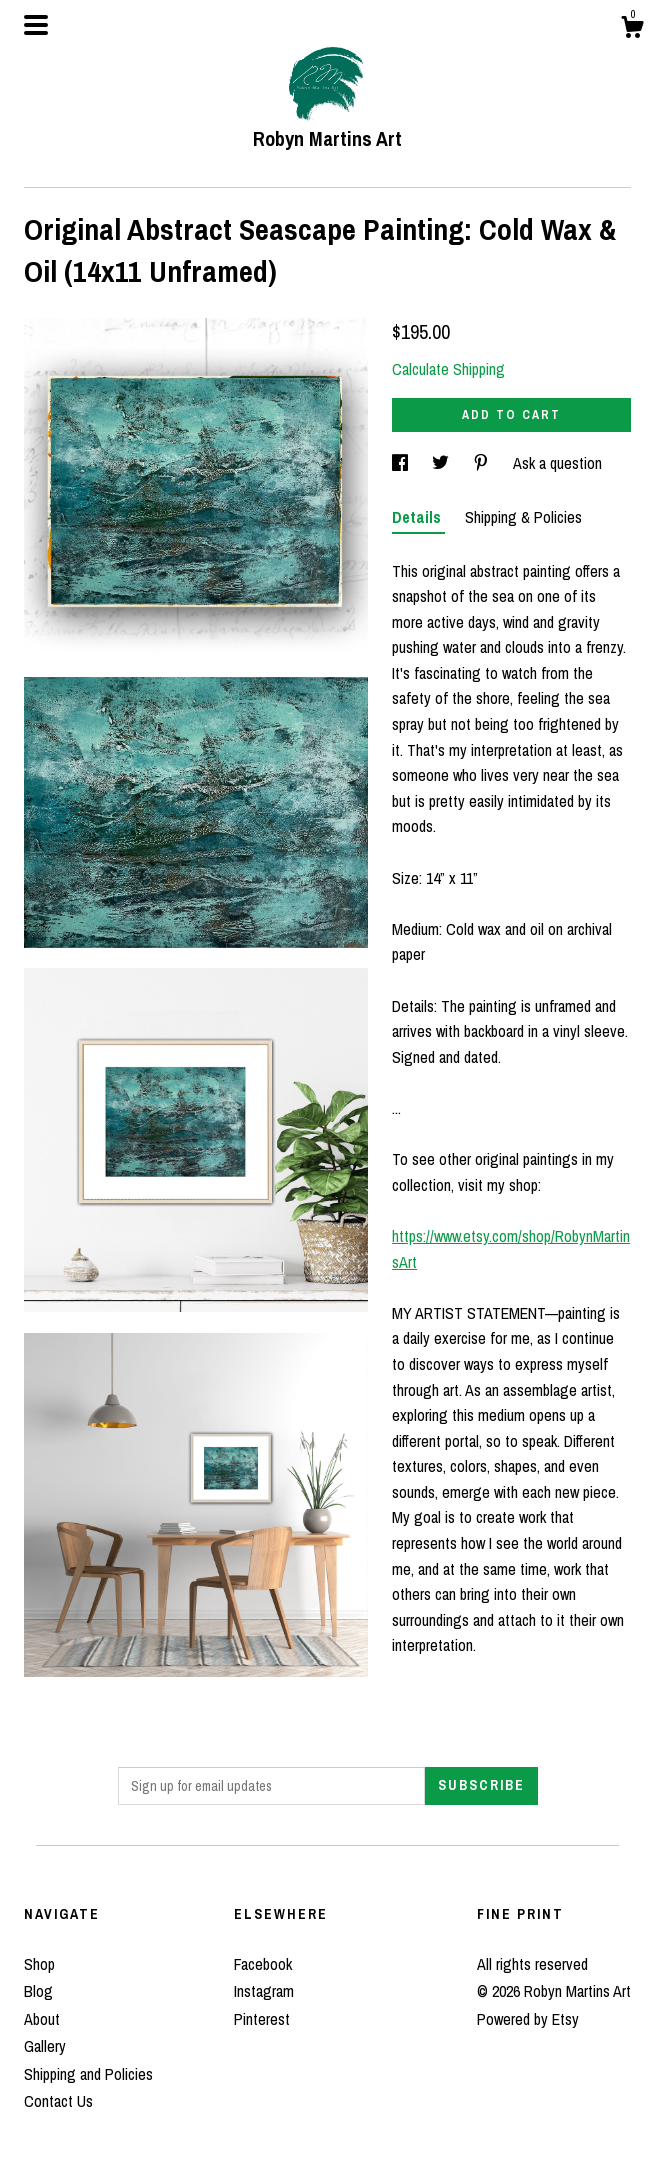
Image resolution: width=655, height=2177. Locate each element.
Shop (39, 1964)
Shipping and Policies (88, 2074)
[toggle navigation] (36, 25)
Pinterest (262, 2019)
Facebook (263, 1964)
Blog (38, 1991)
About (42, 2019)
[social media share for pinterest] (483, 463)
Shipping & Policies (523, 517)
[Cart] (632, 30)
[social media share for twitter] (442, 463)
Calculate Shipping (448, 369)
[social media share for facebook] (402, 463)
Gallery (45, 2046)
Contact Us (58, 2101)
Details (418, 517)
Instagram (264, 1991)
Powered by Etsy (528, 2019)
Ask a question (557, 463)
